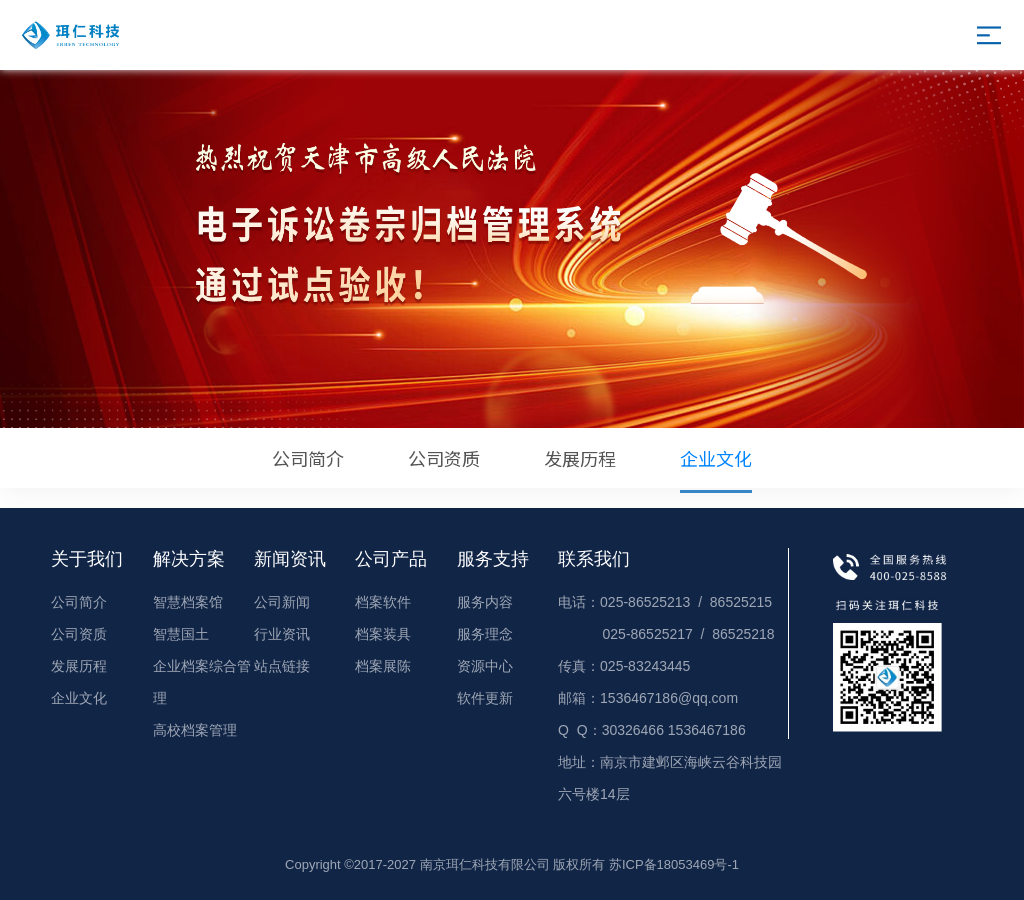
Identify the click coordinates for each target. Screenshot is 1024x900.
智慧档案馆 (188, 602)
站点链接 (282, 666)
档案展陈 (383, 666)
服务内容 (485, 602)
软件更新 (485, 698)
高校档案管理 (195, 730)
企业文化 (716, 469)
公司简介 (308, 458)
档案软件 (383, 602)
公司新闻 (282, 602)
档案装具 (383, 634)
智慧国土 (181, 634)
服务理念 (485, 634)
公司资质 (444, 458)
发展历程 (580, 458)
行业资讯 (282, 634)
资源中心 (485, 666)
